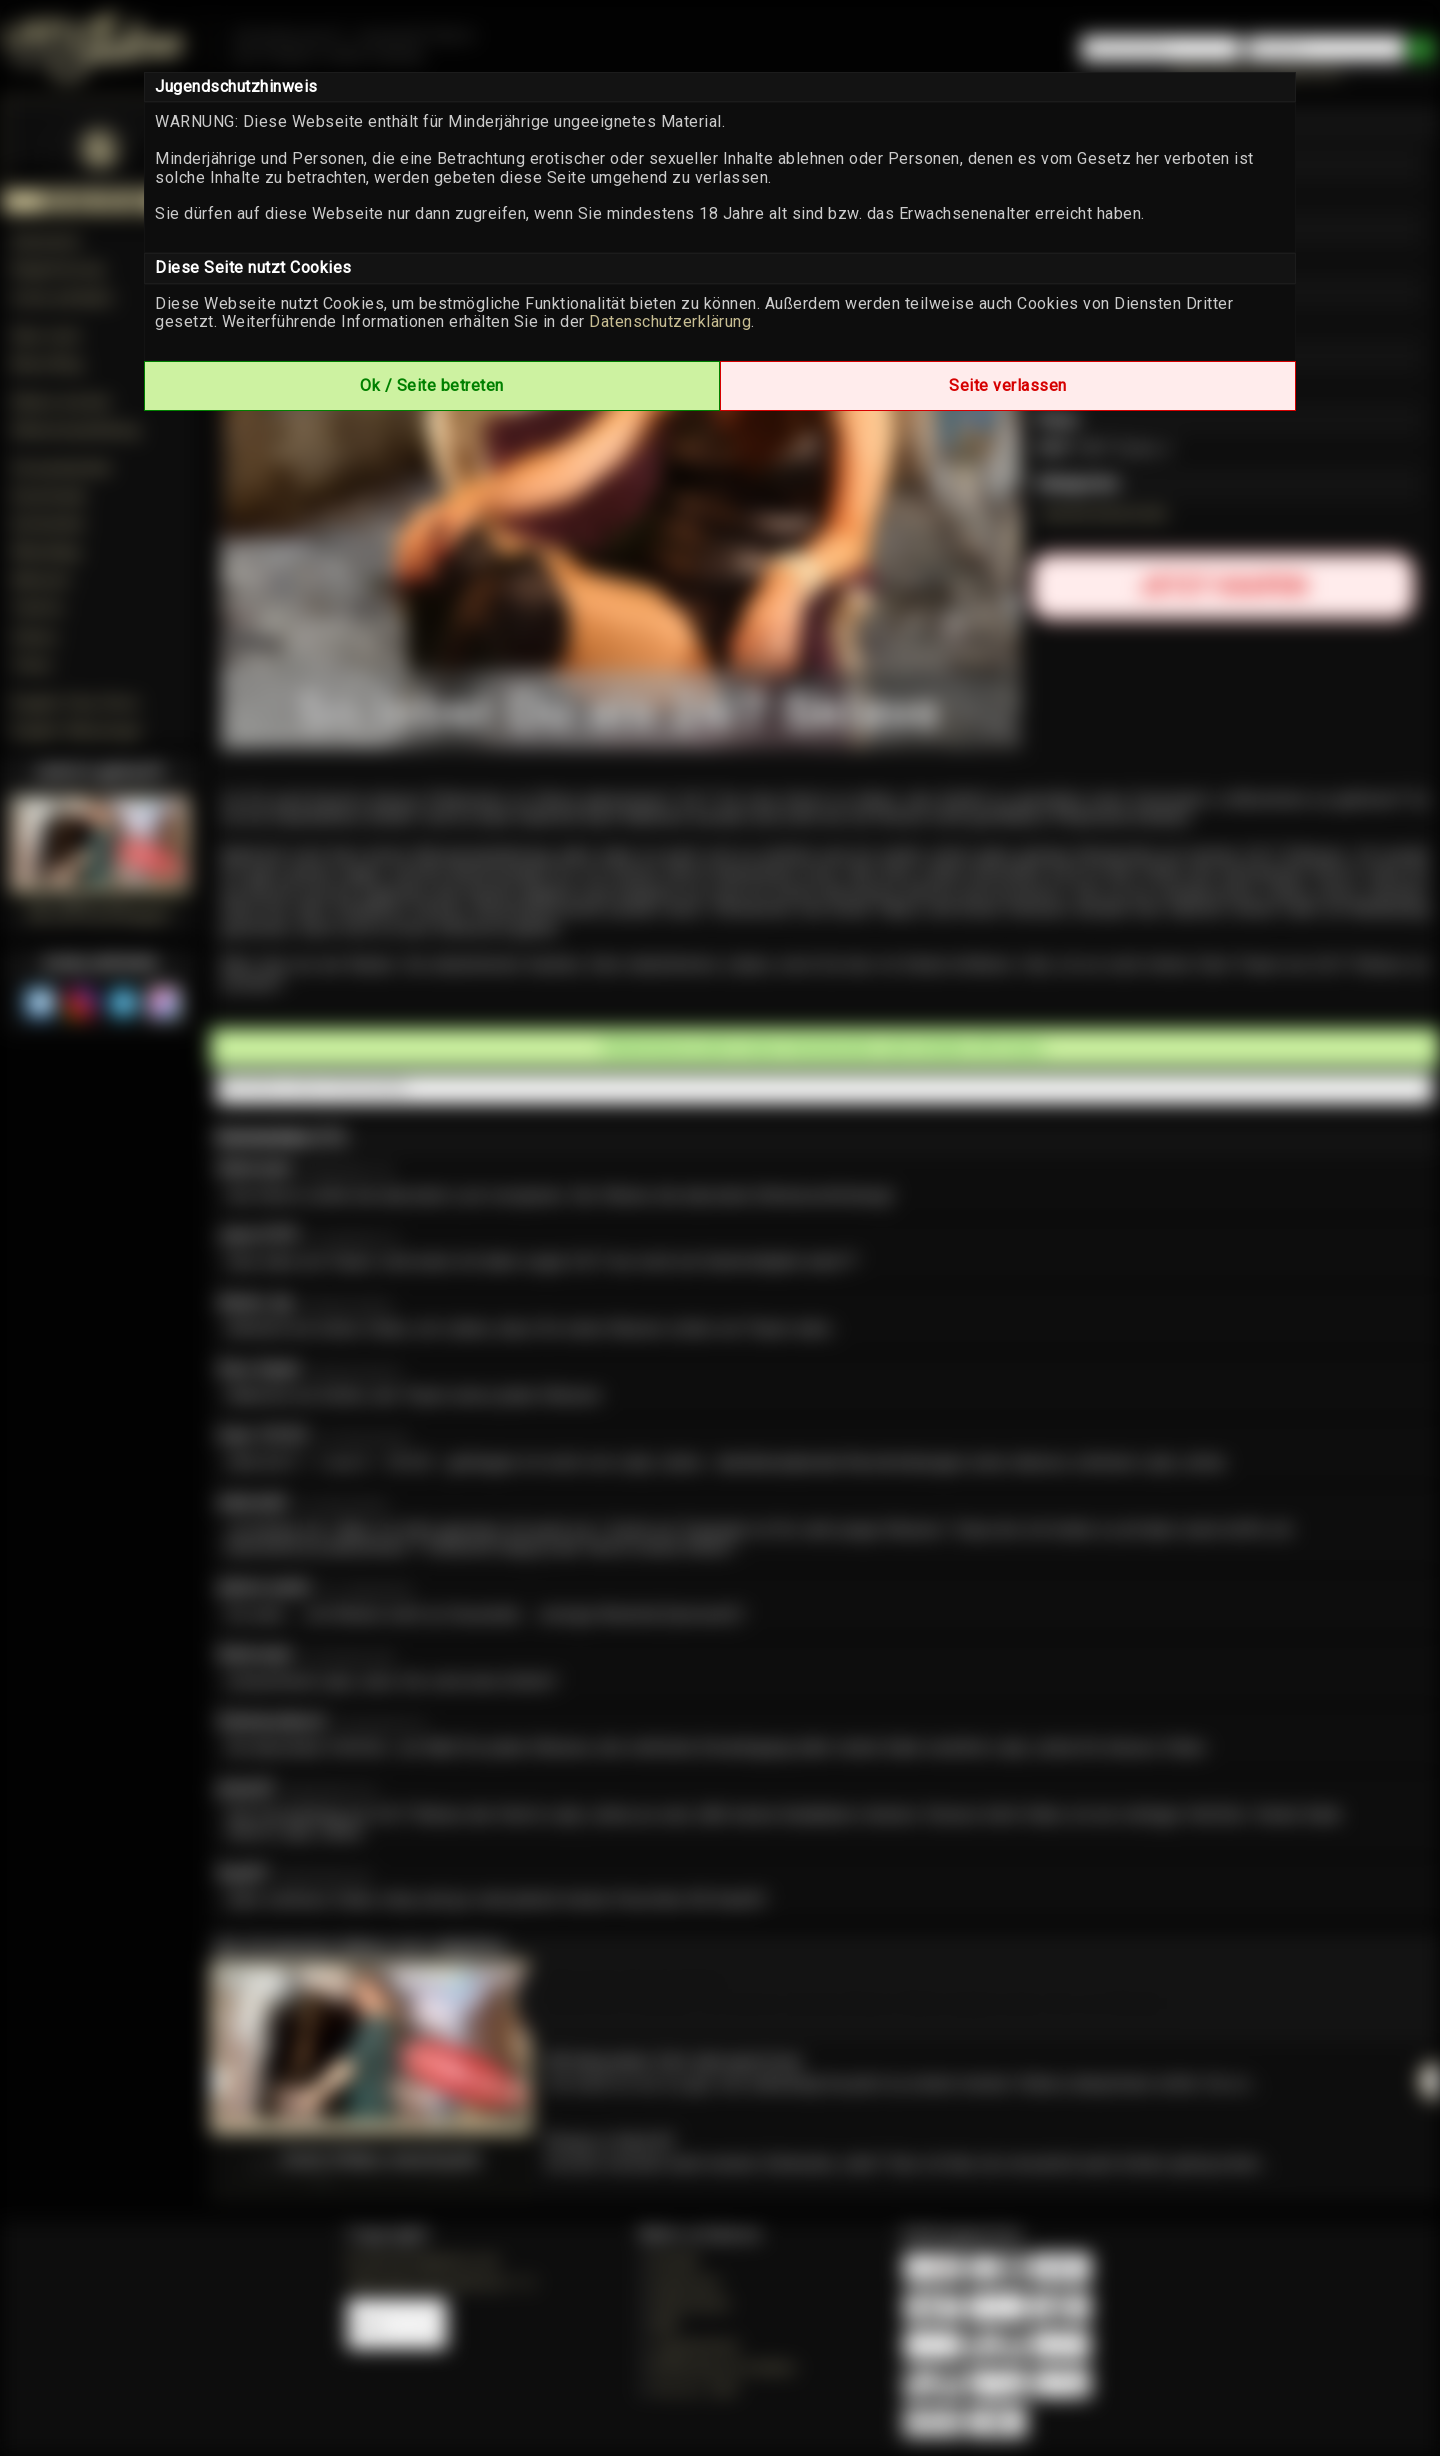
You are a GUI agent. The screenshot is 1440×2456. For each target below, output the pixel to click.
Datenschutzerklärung (670, 321)
